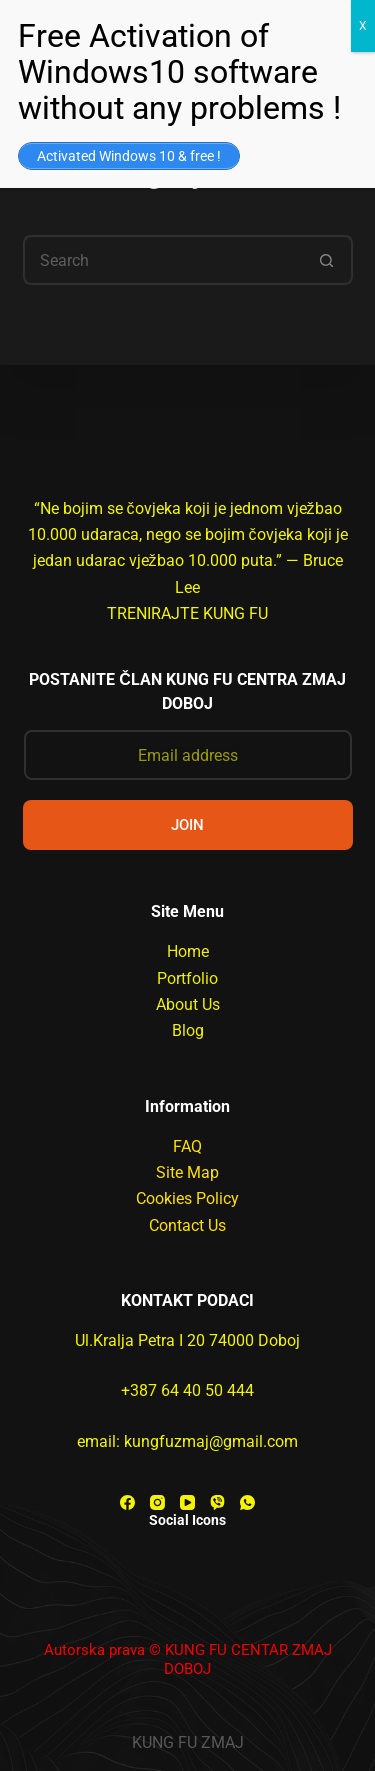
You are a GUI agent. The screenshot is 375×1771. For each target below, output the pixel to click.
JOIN (187, 825)
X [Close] (363, 26)
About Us (188, 1004)
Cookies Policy (187, 1198)
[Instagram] (157, 1502)
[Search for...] (163, 260)
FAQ (187, 1146)
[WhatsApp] (247, 1502)
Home (188, 951)
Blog (188, 1030)
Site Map (187, 1172)
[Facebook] (127, 1502)
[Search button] (328, 260)
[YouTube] (187, 1502)
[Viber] (217, 1502)
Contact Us (187, 1225)
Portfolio (187, 978)
